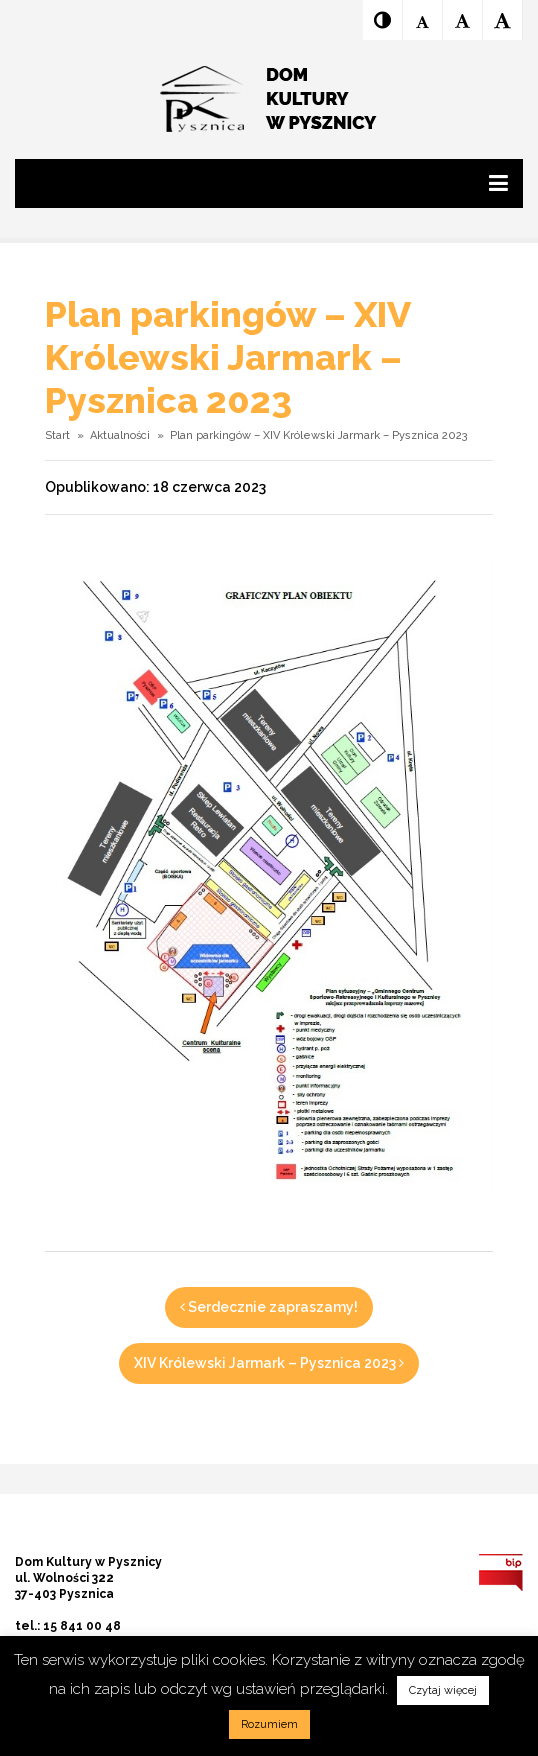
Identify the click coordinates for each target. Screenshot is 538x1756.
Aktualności (120, 435)
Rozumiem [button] (269, 1724)
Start (57, 435)
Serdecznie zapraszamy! (269, 1307)
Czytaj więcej (443, 1690)
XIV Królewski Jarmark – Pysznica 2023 (269, 1363)
